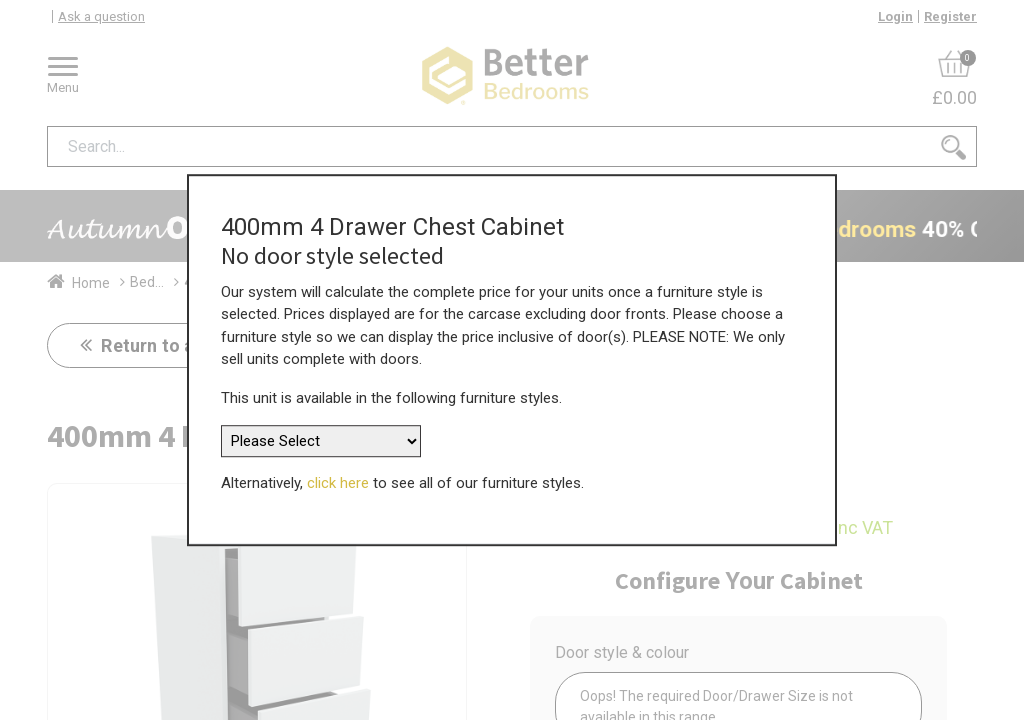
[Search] (953, 146)
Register (950, 16)
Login (895, 16)
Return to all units (174, 345)
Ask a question (101, 16)
